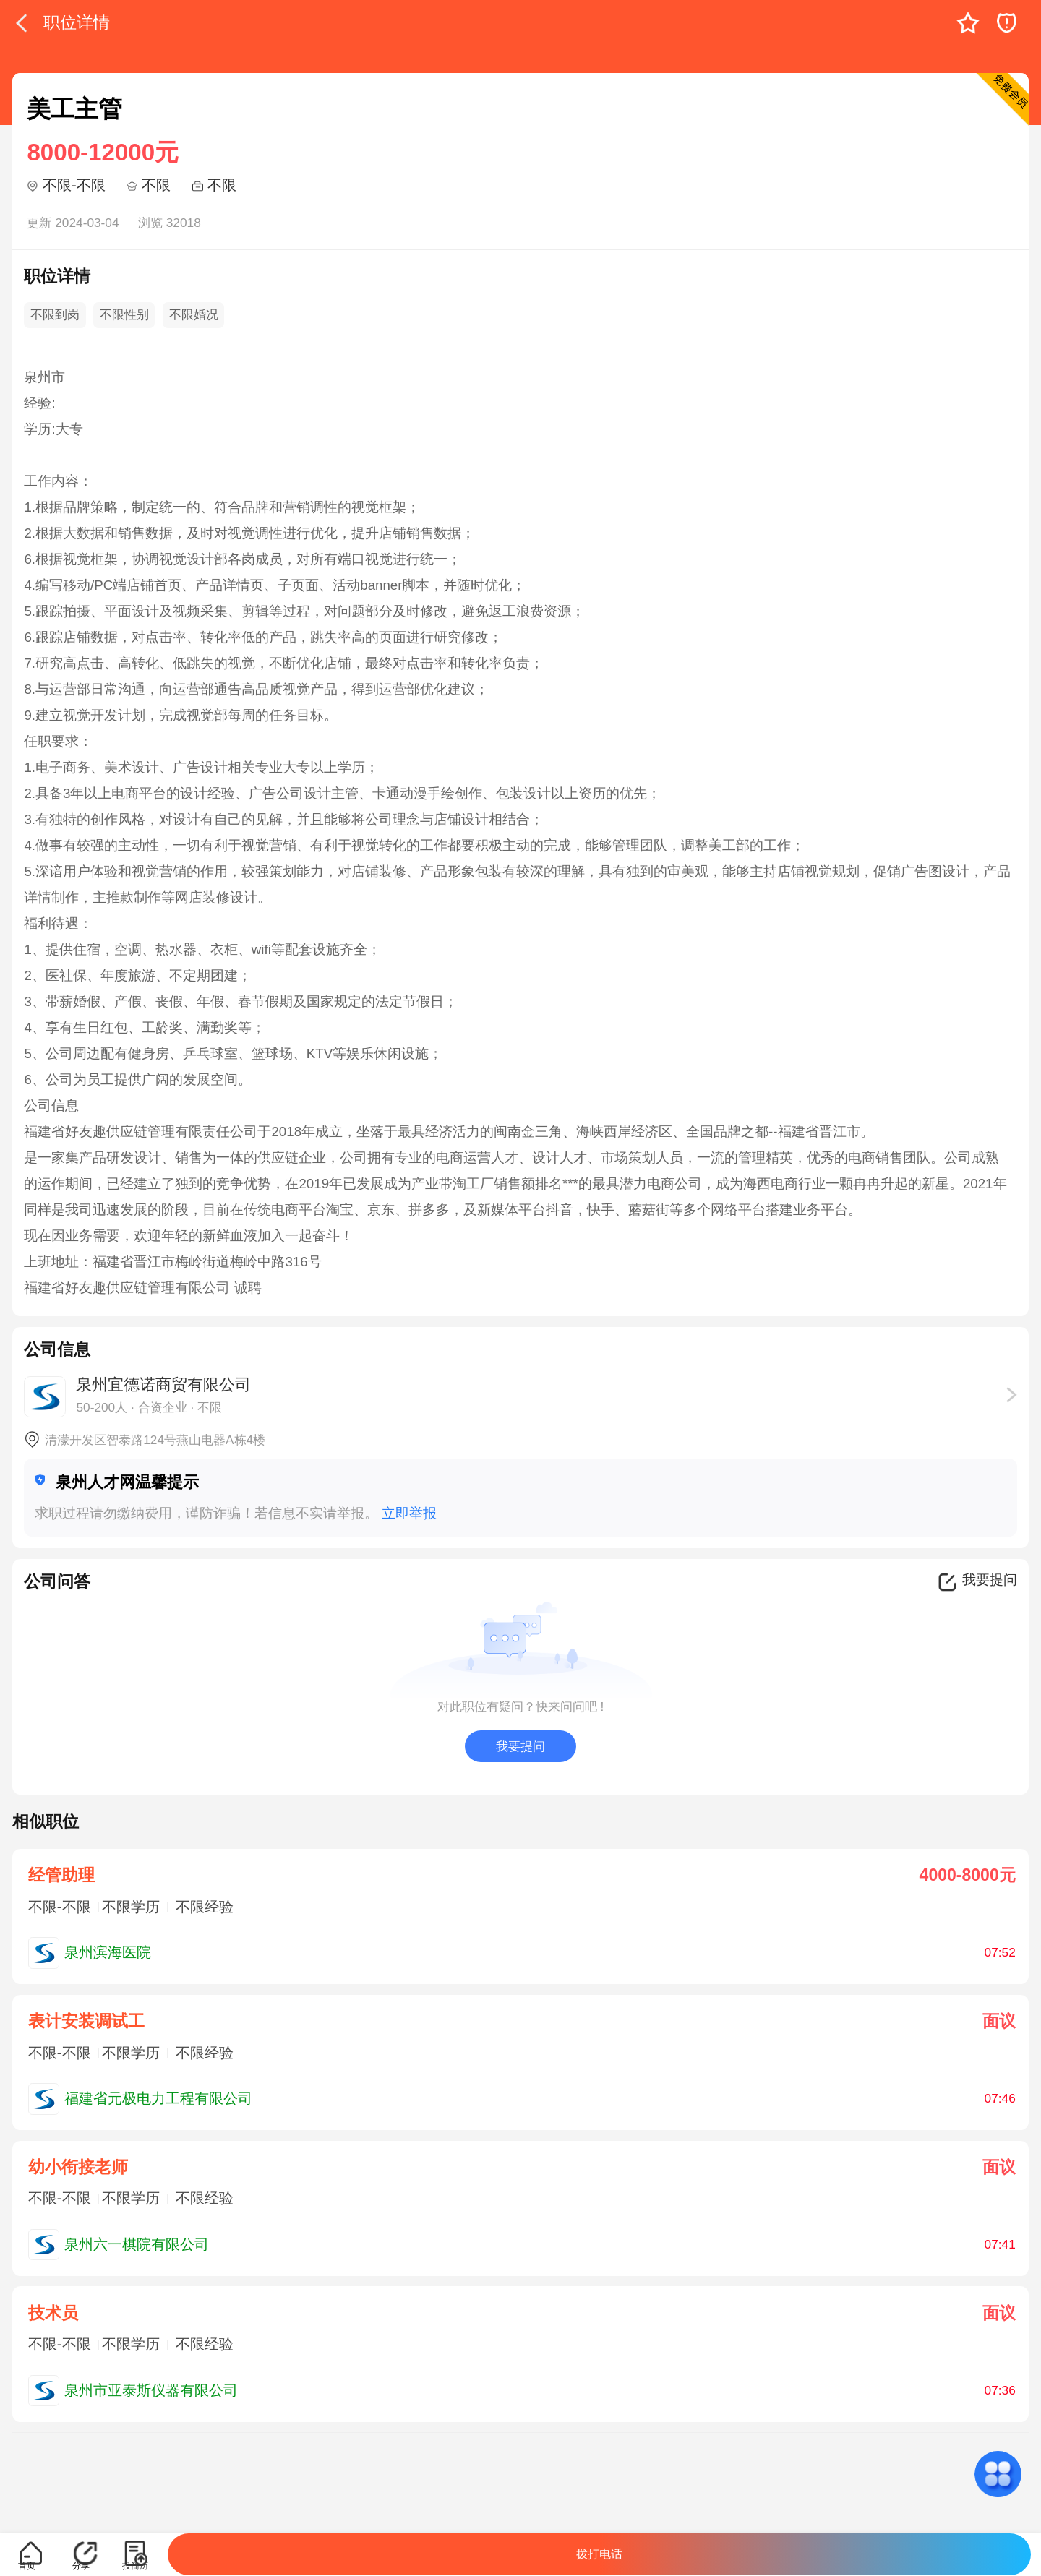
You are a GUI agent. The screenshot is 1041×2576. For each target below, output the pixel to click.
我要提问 (520, 1746)
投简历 (135, 2566)
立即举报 (409, 1513)
